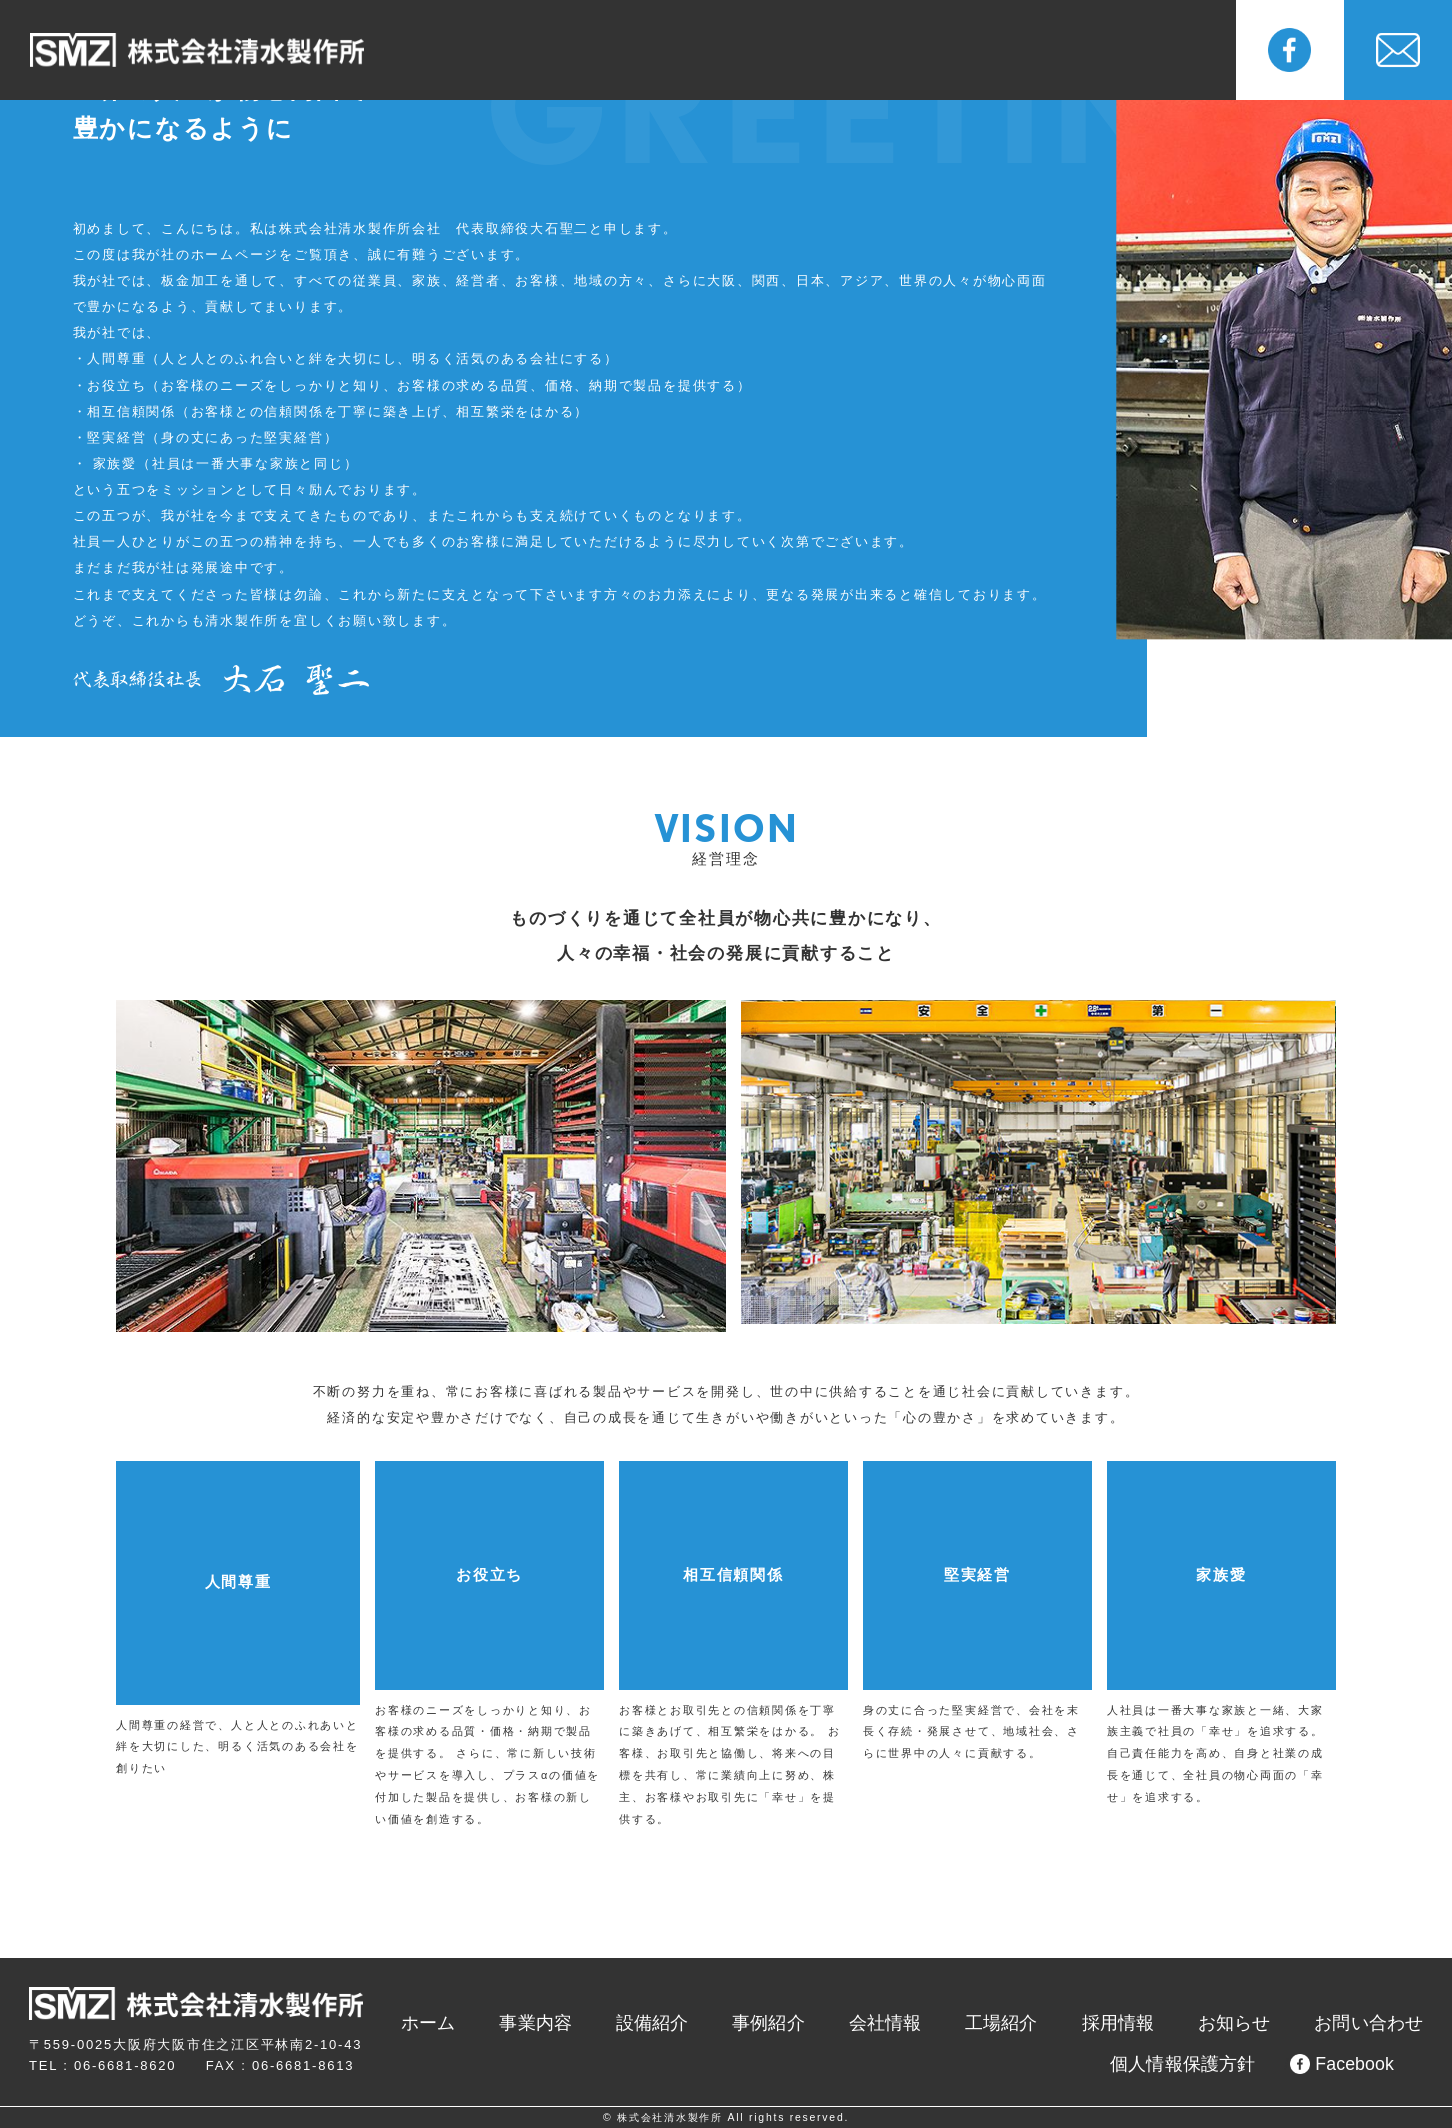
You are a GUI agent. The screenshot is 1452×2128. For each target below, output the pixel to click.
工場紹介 (939, 50)
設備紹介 (630, 50)
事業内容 (527, 50)
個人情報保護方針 (1203, 2065)
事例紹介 (733, 50)
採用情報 (1042, 50)
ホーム (547, 2024)
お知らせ (1145, 50)
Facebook (1346, 2064)
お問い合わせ (1378, 2024)
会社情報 (836, 50)
